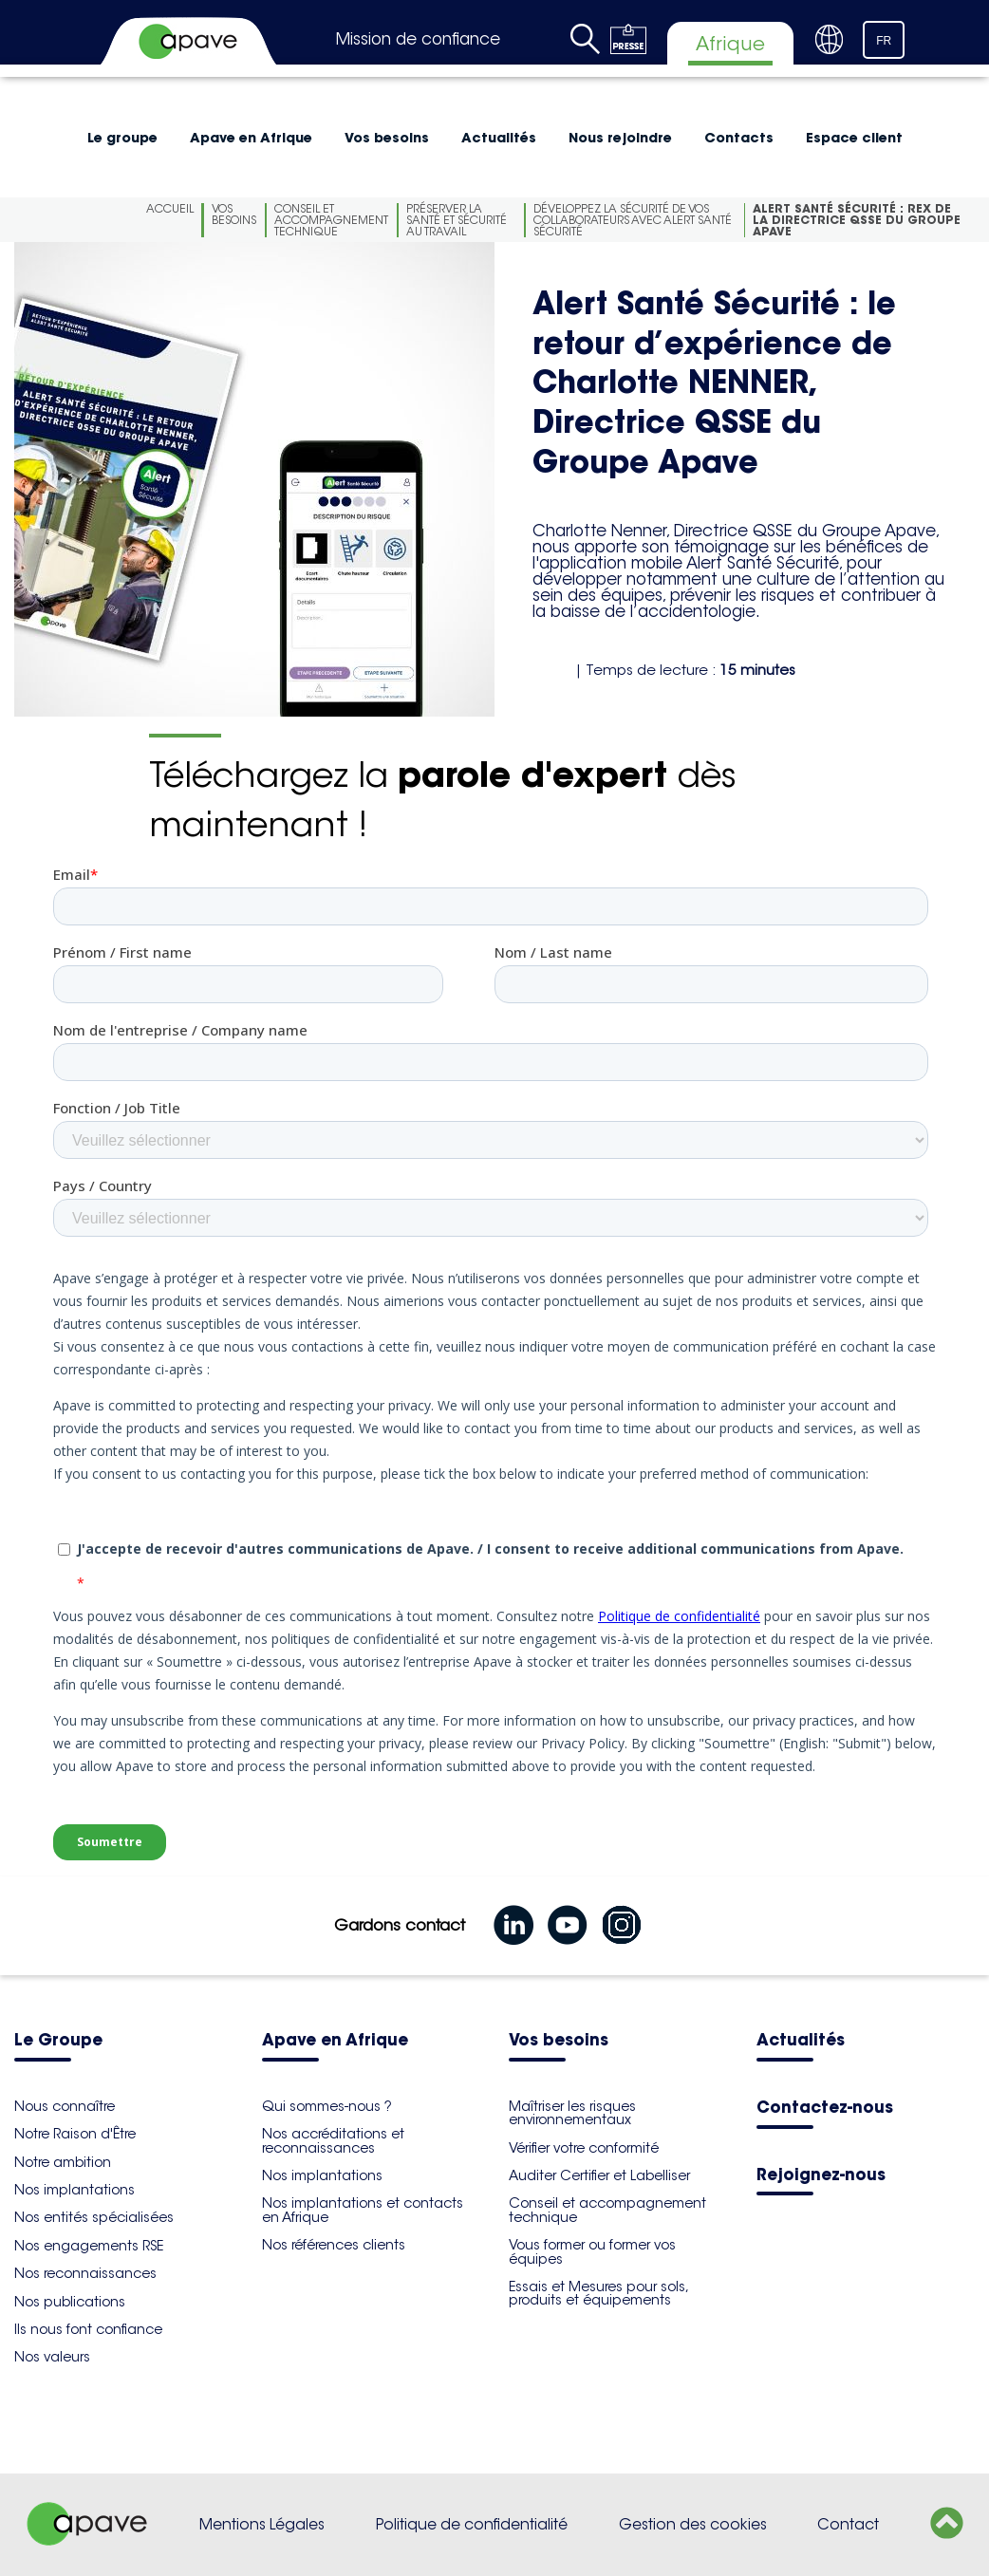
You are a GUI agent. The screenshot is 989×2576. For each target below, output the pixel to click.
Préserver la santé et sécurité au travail (456, 219)
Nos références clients (333, 2244)
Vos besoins (387, 137)
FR (883, 40)
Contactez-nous (824, 2109)
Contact (848, 2524)
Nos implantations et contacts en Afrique (362, 2209)
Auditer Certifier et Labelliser (599, 2175)
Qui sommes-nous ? (327, 2106)
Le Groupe (58, 2041)
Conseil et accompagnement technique (331, 219)
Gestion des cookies (693, 2524)
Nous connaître (64, 2106)
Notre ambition (62, 2162)
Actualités (498, 137)
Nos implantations (74, 2189)
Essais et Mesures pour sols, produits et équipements (598, 2293)
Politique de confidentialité (472, 2524)
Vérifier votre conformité (584, 2147)
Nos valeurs (52, 2356)
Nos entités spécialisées (94, 2217)
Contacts (739, 137)
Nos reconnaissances (85, 2273)
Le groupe (122, 137)
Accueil (170, 208)
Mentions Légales (262, 2524)
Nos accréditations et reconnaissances (333, 2140)
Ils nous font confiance (88, 2329)
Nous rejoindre (620, 137)
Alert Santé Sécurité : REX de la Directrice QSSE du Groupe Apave (857, 219)
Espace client (854, 137)
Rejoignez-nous (821, 2176)
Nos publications (69, 2301)
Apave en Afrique (251, 137)
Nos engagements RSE (88, 2245)
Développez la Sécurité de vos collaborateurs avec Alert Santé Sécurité (632, 219)
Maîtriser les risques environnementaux (572, 2113)
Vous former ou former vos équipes (592, 2251)
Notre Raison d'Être (75, 2133)
